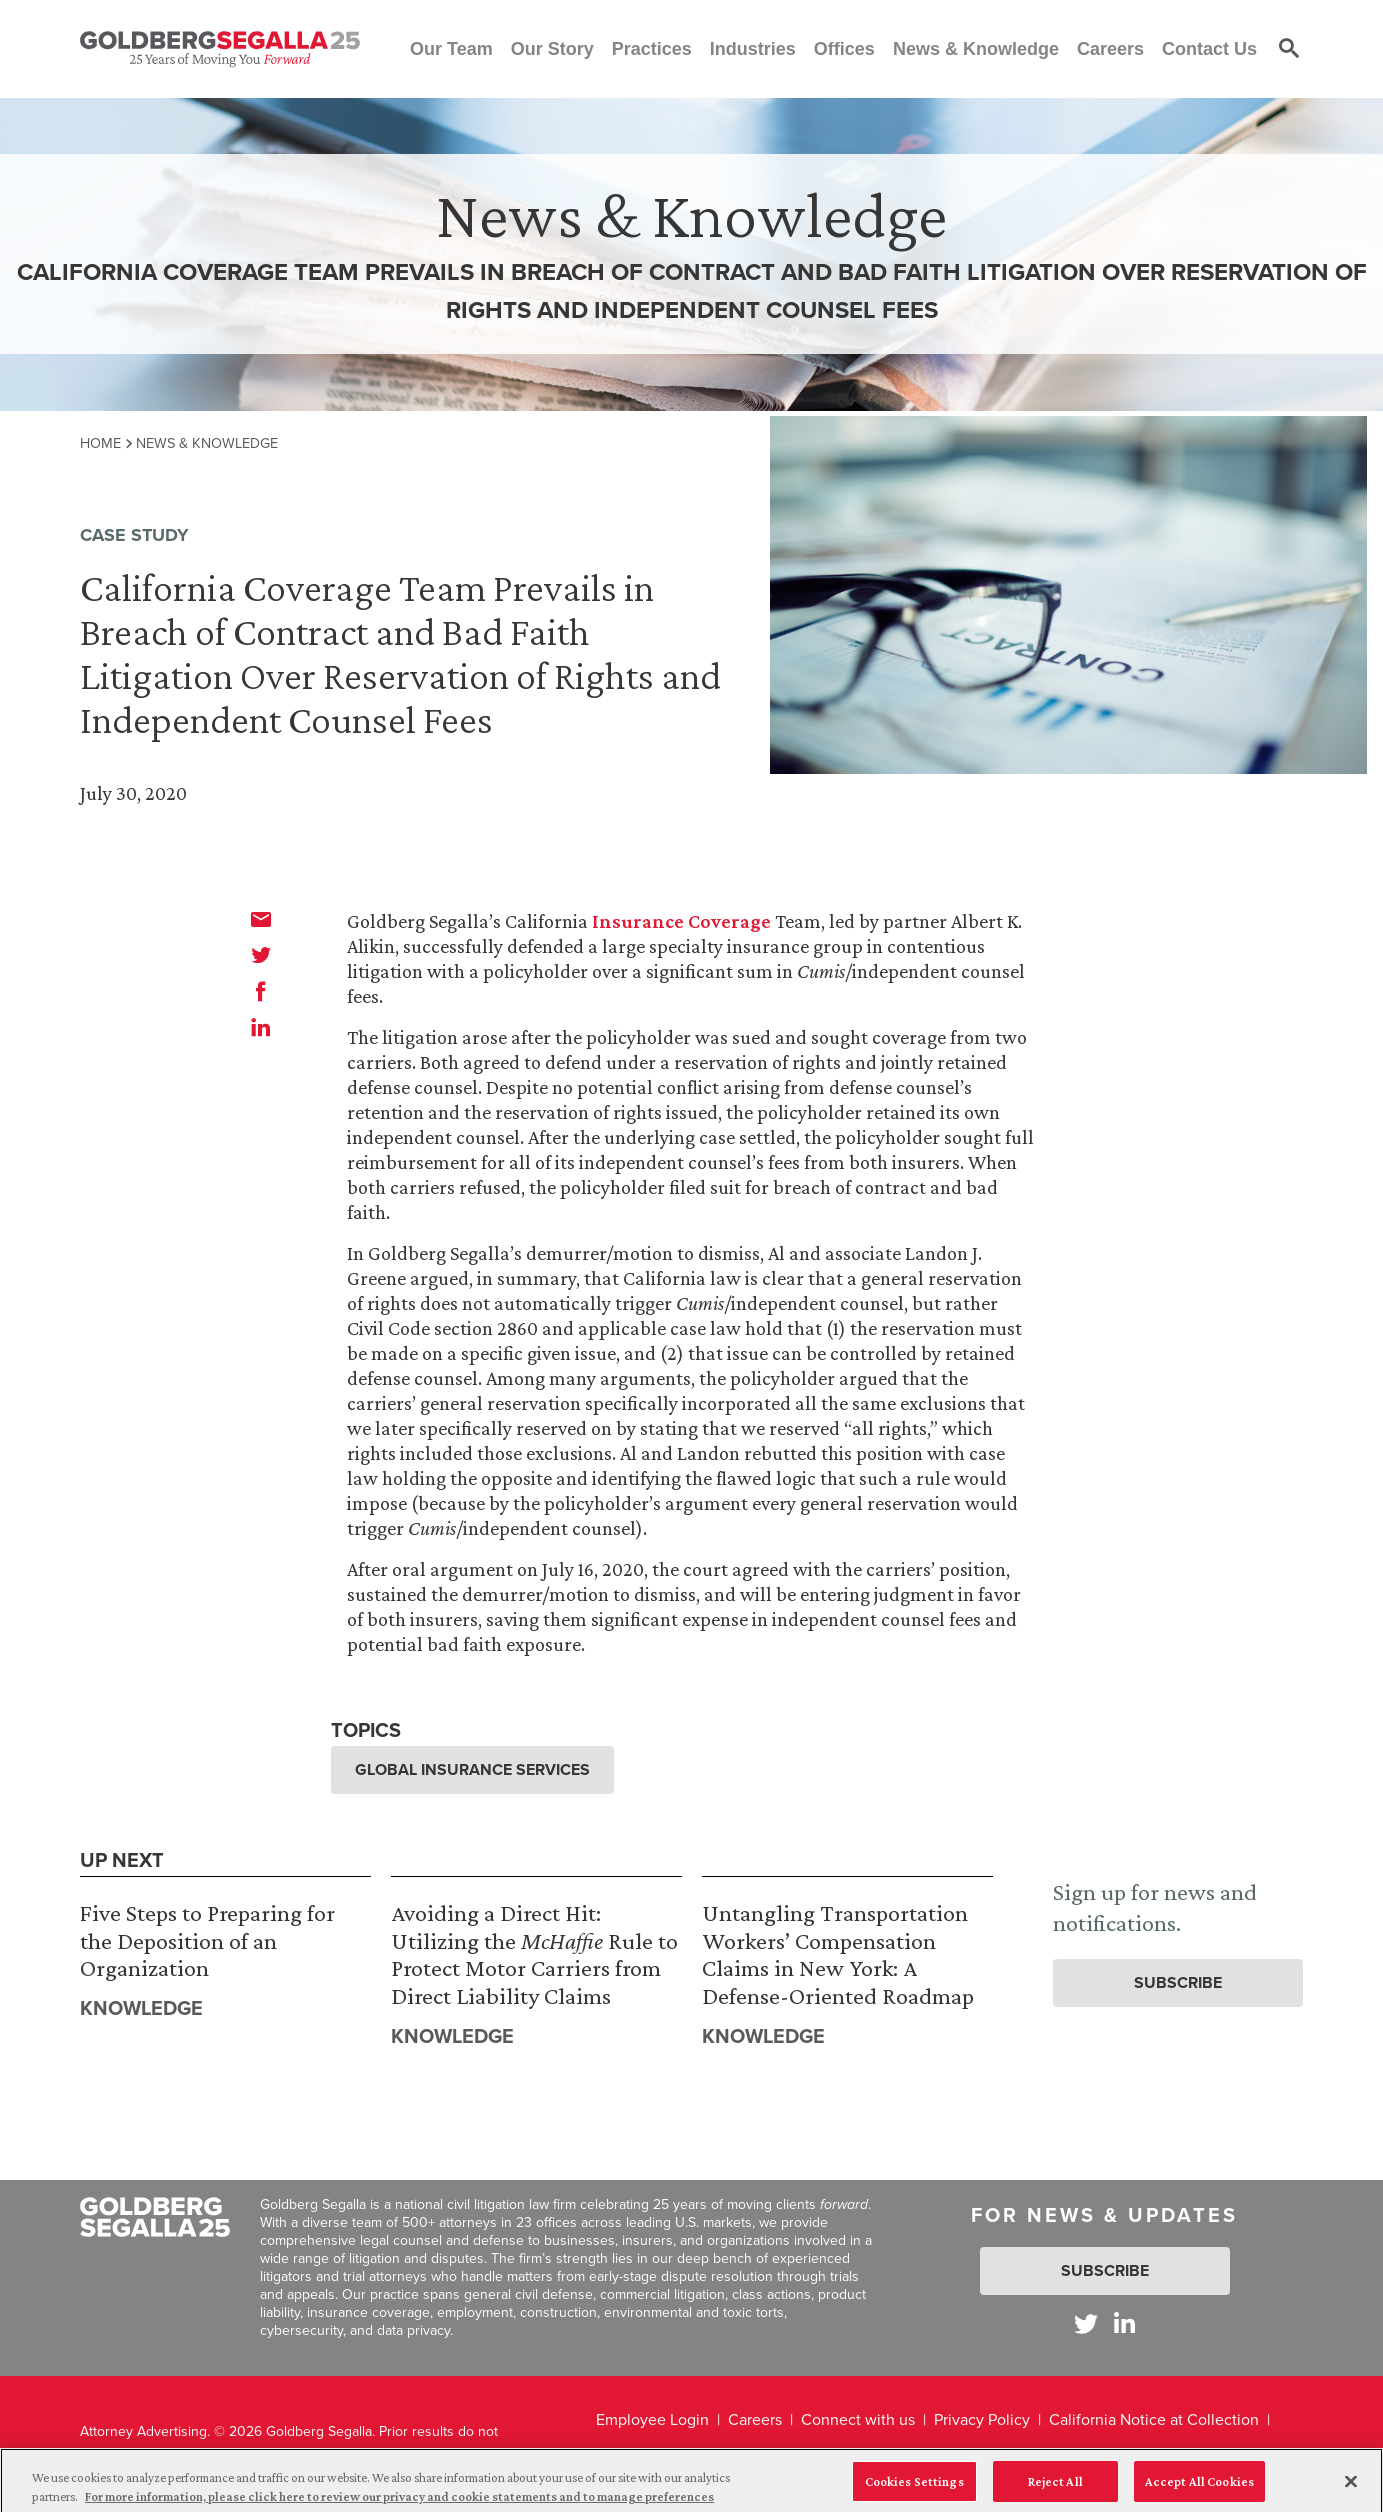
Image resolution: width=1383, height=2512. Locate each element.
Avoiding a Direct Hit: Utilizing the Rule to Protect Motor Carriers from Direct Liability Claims (534, 1954)
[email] (261, 919)
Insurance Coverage (681, 921)
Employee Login (652, 2419)
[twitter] (261, 955)
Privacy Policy (982, 2419)
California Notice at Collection (1154, 2419)
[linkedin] (261, 1027)
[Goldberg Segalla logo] (220, 49)
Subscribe (1178, 1982)
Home (100, 443)
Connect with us (858, 2419)
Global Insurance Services (472, 1769)
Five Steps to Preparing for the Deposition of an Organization (207, 1940)
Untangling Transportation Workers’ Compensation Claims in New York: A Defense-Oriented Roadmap (838, 1954)
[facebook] (261, 991)
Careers (755, 2419)
